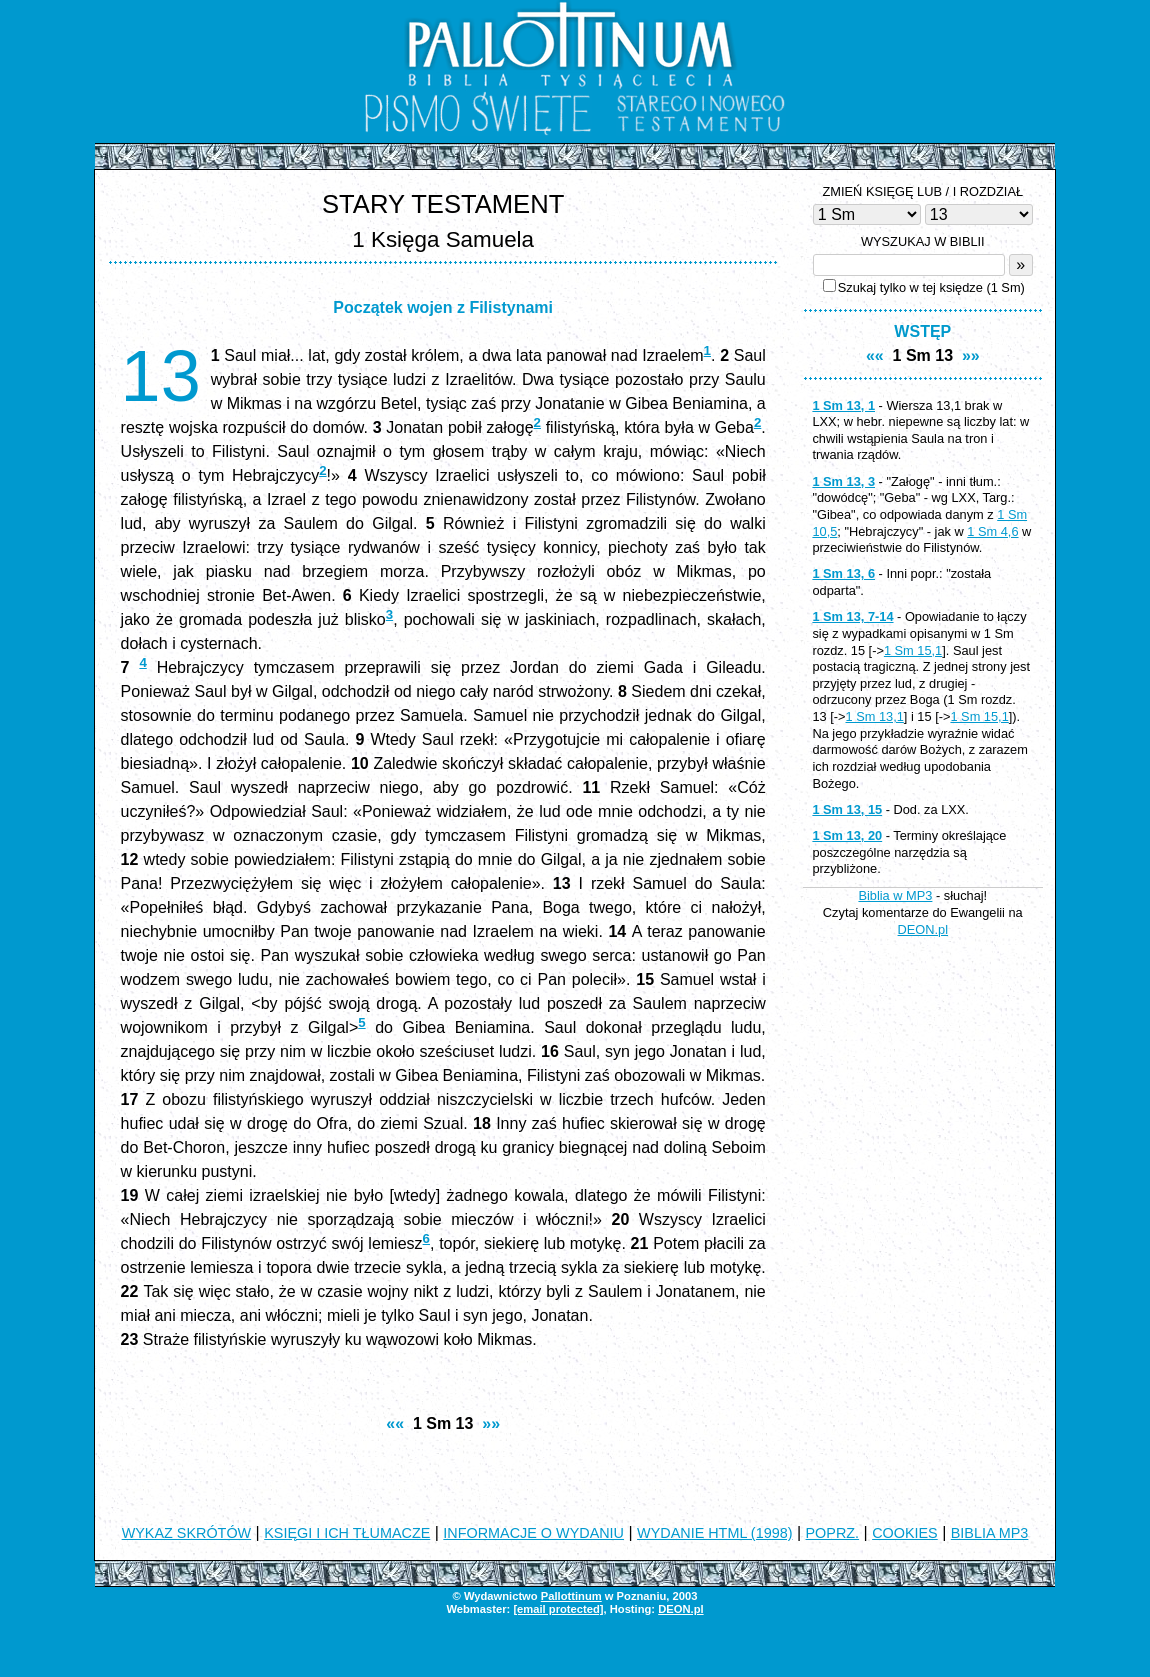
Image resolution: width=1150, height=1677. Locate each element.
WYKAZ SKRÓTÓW (187, 1533)
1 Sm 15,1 (913, 650)
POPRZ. (833, 1533)
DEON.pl (923, 929)
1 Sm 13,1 (875, 716)
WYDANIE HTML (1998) (714, 1533)
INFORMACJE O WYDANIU (533, 1533)
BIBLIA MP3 (990, 1533)
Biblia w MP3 (895, 895)
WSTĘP (922, 331)
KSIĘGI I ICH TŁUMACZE (347, 1533)
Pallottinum (571, 1596)
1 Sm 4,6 (992, 531)
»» (491, 1423)
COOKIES (905, 1533)
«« (395, 1423)
